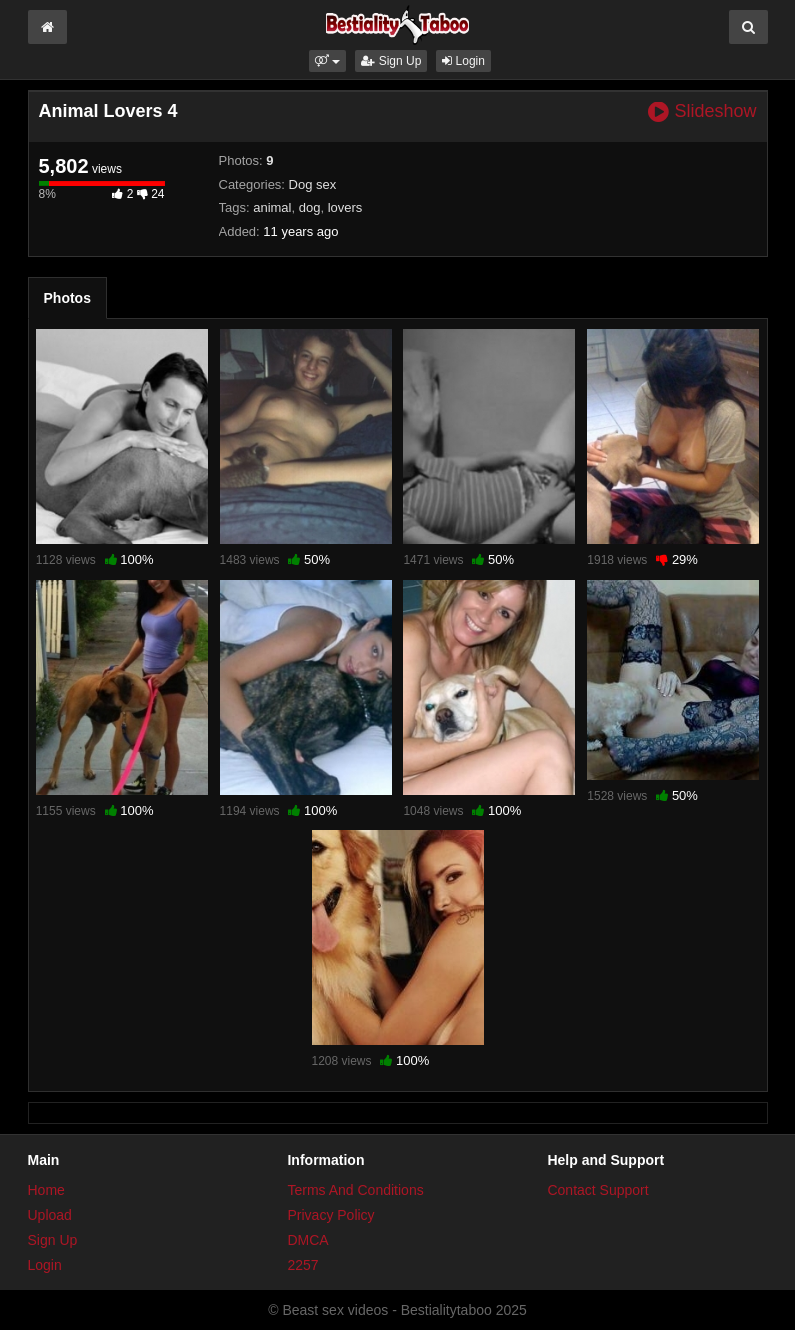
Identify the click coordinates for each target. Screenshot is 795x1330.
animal (272, 207)
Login (463, 61)
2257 (302, 1265)
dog (310, 207)
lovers (345, 207)
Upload (50, 1215)
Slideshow (702, 111)
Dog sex (313, 184)
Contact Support (597, 1190)
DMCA (307, 1240)
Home (46, 1190)
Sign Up (391, 61)
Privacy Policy (330, 1215)
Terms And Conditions (355, 1190)
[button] (327, 61)
